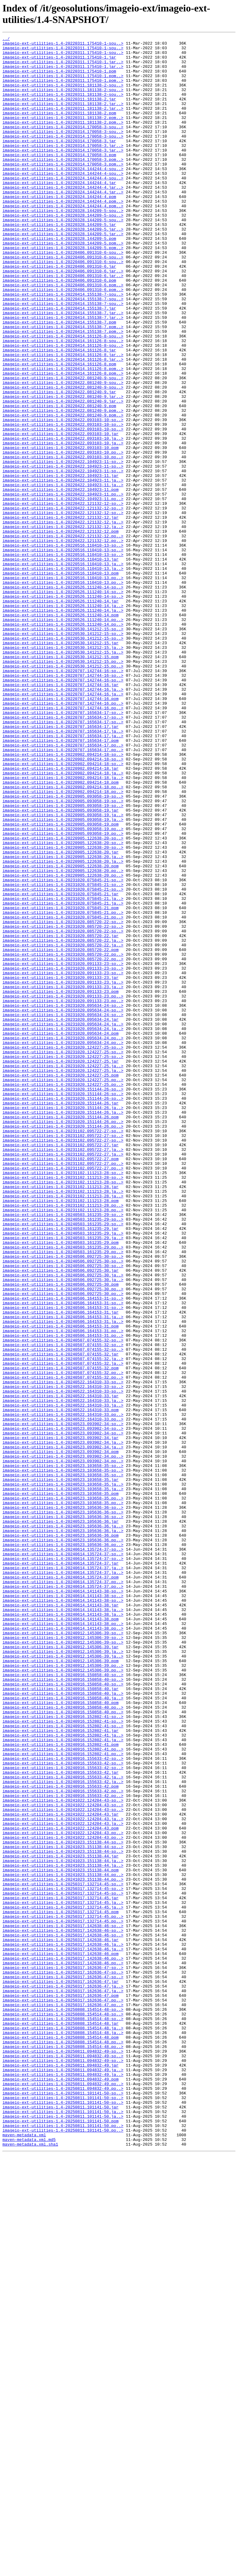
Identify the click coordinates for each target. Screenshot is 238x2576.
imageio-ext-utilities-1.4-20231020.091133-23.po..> (62, 1188)
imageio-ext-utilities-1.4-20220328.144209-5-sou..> (62, 246)
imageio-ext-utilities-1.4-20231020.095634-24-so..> (62, 1199)
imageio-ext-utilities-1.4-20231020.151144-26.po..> (62, 1339)
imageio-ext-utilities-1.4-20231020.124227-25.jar (60, 1266)
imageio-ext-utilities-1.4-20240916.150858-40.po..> (62, 2042)
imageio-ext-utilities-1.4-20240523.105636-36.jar (60, 1818)
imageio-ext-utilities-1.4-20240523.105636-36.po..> (62, 1841)
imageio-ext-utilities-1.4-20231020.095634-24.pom (60, 1233)
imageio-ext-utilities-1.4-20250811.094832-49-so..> (62, 2454)
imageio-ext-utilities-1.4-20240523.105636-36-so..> (62, 1802)
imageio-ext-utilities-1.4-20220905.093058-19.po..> (62, 987)
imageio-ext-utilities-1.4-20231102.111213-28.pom (60, 1434)
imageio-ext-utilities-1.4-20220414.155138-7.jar (59, 363)
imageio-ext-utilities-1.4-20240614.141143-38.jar (60, 1919)
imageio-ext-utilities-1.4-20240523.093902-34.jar (60, 1718)
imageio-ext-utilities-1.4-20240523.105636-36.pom (60, 1835)
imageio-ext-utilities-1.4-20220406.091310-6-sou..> (62, 296)
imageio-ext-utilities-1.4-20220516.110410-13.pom (60, 681)
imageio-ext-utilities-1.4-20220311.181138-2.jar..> (62, 117)
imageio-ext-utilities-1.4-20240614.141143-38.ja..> (62, 1924)
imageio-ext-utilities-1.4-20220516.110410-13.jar (60, 664)
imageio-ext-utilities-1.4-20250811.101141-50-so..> (62, 2505)
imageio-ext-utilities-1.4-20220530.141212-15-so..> (62, 748)
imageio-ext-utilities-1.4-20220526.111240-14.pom (60, 731)
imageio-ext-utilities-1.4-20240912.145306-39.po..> (62, 1991)
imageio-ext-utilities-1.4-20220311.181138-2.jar (59, 112)
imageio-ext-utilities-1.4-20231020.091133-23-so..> (62, 1149)
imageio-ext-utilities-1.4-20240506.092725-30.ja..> (62, 1523)
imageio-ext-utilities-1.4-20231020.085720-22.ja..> (62, 1121)
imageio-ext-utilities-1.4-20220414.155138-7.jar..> (62, 368)
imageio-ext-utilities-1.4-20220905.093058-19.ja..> (62, 971)
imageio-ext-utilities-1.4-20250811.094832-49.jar (60, 2471)
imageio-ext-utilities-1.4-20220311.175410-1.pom (59, 78)
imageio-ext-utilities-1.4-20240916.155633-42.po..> (62, 2142)
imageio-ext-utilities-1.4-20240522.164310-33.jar (60, 1668)
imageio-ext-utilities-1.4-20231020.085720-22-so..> (62, 1099)
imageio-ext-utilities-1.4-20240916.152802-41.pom (60, 2086)
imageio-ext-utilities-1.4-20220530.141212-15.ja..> (62, 770)
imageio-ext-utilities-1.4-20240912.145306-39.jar (60, 1969)
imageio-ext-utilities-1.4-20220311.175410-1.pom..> (62, 84)
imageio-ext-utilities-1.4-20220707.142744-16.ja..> (62, 820)
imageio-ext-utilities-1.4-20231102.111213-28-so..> (62, 1400)
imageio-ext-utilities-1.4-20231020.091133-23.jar (60, 1166)
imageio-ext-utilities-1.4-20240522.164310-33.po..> (62, 1690)
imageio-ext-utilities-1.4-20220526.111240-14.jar (60, 714)
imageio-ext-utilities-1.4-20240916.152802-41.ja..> (62, 2075)
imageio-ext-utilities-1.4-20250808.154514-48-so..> (62, 2404)
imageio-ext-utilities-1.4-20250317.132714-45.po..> (62, 2293)
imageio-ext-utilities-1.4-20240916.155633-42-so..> (62, 2103)
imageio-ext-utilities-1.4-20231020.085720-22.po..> (62, 1138)
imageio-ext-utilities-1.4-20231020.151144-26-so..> (62, 1300)
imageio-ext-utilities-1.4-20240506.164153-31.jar (60, 1567)
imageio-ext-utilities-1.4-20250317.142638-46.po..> (62, 2343)
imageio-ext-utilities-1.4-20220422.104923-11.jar (60, 563)
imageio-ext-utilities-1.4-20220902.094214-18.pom (60, 932)
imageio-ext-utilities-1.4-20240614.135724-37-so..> (62, 1852)
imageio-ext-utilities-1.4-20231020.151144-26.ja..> (62, 1322)
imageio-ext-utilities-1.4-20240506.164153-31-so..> (62, 1551)
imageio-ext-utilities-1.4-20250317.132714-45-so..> (62, 2254)
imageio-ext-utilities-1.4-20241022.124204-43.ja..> (62, 2175)
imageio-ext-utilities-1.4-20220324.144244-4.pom (59, 229)
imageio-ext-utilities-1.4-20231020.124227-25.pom (60, 1283)
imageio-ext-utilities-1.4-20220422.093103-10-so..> (62, 497)
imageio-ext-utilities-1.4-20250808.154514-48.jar (60, 2421)
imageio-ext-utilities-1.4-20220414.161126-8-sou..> (62, 396)
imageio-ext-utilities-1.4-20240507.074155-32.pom (60, 1634)
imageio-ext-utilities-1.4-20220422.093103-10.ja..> (62, 519)
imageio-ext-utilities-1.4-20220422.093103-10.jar (60, 513)
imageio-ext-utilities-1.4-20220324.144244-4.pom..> (62, 234)
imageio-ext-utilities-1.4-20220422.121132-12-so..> (62, 597)
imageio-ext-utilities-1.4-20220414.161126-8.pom (59, 430)
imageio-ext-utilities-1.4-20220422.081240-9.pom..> (62, 485)
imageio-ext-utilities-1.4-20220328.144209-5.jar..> (62, 268)
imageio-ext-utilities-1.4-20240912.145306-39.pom (60, 1986)
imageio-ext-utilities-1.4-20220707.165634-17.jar (60, 865)
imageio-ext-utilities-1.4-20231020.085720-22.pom (60, 1132)
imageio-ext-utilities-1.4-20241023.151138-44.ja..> (62, 2226)
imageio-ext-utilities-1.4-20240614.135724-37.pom (60, 1885)
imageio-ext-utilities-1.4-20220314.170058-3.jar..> (62, 167)
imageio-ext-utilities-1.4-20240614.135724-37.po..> (62, 1891)
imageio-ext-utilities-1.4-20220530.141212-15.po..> (62, 787)
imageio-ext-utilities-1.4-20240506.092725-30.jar (60, 1517)
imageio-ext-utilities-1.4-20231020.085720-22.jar (60, 1116)
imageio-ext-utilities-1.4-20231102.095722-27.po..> (62, 1389)
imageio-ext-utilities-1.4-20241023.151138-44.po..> (62, 2242)
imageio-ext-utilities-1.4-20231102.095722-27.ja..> (62, 1372)
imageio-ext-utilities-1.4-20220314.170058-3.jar (59, 162)
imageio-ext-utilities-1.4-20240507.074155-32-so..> (62, 1601)
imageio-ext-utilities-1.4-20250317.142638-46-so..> (62, 2304)
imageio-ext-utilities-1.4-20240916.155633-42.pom (60, 2136)
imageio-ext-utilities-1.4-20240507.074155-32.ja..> (62, 1623)
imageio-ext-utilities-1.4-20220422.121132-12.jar (60, 614)
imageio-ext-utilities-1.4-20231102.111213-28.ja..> (62, 1422)
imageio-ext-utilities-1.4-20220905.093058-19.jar (60, 965)
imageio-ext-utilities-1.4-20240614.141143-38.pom (60, 1936)
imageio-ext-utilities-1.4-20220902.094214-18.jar (60, 915)
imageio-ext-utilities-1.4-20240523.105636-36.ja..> (62, 1824)
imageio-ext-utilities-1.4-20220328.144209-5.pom (59, 279)
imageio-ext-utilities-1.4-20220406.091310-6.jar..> (62, 318)
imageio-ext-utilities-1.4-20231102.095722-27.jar (60, 1367)
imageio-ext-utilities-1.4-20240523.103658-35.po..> (62, 1791)
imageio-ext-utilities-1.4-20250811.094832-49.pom (60, 2488)
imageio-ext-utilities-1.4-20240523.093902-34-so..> (62, 1701)
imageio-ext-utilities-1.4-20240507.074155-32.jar (60, 1618)
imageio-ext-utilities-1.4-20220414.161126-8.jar (59, 413)
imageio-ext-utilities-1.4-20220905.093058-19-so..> (62, 948)
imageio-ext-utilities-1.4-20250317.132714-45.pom (60, 2287)
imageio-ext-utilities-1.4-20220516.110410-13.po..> (62, 686)
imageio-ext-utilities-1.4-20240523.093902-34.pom (60, 1735)
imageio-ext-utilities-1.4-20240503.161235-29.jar (60, 1467)
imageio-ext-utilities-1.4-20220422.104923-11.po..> (62, 586)
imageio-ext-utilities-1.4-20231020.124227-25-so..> (62, 1250)
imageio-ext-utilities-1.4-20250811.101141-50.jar (60, 2521)
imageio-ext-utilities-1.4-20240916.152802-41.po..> (62, 2092)
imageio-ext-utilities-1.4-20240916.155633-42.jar (60, 2120)
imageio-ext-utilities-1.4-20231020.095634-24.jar (60, 1216)
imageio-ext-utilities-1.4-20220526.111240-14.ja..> (62, 720)
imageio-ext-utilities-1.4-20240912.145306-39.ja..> (62, 1975)
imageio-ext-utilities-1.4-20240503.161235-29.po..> (62, 1489)
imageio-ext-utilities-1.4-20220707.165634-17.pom (60, 881)
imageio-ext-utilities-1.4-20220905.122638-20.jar (60, 1015)
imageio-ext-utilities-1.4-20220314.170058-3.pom (59, 179)
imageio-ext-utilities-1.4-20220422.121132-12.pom (60, 630)
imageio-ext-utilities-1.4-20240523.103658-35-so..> (62, 1752)
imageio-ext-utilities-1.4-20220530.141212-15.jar (60, 764)
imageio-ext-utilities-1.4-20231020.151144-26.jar (60, 1316)
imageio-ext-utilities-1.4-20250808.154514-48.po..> (62, 2443)
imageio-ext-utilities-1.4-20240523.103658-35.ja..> (62, 1774)
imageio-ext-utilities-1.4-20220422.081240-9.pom (59, 480)
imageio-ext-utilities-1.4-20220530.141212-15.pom (60, 781)
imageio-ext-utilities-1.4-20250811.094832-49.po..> (62, 2493)
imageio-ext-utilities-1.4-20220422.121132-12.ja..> (62, 619)
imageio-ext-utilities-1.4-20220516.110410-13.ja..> (62, 669)
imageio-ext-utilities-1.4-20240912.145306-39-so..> (62, 1952)
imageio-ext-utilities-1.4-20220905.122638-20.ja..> (62, 1021)
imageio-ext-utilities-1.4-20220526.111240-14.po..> (62, 736)
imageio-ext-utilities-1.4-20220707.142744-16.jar (60, 814)
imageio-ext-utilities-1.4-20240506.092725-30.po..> (62, 1540)
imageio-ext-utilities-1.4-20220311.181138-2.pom (59, 128)
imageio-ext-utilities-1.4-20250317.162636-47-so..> (62, 2354)
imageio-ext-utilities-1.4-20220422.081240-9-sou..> (62, 446)
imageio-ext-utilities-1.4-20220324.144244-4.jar (59, 212)
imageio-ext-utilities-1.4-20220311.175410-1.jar (59, 61)
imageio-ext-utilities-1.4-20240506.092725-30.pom (60, 1534)
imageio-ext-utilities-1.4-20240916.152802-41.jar (60, 2069)
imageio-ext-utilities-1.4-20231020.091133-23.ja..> (62, 1171)
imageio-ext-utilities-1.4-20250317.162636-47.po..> (62, 2393)
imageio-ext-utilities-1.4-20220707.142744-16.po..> (62, 837)
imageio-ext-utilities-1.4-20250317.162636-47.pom (60, 2387)
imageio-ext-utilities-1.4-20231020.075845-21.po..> (62, 1088)
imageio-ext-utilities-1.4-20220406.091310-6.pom (59, 329)
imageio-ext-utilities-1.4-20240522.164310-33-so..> (62, 1651)
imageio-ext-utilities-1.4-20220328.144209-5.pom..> (62, 285)
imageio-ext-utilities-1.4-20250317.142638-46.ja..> (62, 2326)
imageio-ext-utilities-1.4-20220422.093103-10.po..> (62, 536)
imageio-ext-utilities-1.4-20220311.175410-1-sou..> (62, 45)
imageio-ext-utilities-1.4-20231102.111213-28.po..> (62, 1439)
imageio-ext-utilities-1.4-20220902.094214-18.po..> (62, 937)
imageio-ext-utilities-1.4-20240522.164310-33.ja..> (62, 1673)
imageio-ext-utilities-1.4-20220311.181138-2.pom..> (62, 134)
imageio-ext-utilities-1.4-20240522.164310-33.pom (60, 1685)
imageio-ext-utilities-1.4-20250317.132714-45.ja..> (62, 2276)
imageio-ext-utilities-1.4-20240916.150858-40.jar (60, 2019)
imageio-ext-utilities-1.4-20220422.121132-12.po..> (62, 636)
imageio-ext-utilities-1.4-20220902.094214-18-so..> (62, 898)
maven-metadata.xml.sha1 (30, 2566)
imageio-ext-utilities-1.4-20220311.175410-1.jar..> (62, 67)
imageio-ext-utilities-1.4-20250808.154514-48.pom (60, 2438)
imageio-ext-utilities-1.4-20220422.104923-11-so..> (62, 547)
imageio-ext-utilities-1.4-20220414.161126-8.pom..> (62, 435)
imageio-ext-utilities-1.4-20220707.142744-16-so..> (62, 798)
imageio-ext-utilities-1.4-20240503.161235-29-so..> (62, 1450)
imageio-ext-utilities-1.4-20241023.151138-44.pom (60, 2237)
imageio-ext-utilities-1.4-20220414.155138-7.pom (59, 379)
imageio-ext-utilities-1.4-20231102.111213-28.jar (60, 1417)
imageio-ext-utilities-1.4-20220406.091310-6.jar (59, 312)
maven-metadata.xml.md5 (29, 2560)
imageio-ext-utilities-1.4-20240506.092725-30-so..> (62, 1501)
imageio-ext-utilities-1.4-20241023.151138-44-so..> (62, 2203)
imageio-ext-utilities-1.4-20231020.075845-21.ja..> (62, 1071)
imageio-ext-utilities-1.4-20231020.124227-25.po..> (62, 1289)
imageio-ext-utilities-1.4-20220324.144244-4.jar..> (62, 218)
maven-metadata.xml (24, 2555)
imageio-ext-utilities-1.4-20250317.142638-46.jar (60, 2320)
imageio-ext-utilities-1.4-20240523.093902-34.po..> (62, 1740)
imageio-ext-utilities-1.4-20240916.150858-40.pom (60, 2036)
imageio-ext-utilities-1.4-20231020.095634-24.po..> (62, 1238)
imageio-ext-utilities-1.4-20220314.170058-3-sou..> (62, 145)
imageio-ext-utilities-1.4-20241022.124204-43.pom (60, 2187)
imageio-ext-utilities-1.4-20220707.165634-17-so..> (62, 848)
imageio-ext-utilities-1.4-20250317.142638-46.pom (60, 2337)
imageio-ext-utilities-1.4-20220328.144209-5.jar (59, 262)
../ (6, 39)
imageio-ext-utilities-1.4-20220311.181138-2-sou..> (62, 95)
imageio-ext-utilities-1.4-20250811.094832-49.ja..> (62, 2477)
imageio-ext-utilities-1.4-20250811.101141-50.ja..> (62, 2527)
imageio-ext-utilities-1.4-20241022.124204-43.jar (60, 2170)
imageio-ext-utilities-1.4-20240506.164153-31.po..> (62, 1590)
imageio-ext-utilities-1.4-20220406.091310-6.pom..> (62, 335)
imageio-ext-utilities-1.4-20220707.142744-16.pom (60, 831)
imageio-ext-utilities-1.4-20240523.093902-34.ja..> (62, 1724)
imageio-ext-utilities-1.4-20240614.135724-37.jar (60, 1869)
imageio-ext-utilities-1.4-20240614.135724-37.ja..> (62, 1874)
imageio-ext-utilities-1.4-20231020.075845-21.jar (60, 1065)
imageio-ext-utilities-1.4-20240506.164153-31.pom (60, 1584)
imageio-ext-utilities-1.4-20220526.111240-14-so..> (62, 697)
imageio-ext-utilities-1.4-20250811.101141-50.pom (60, 2538)
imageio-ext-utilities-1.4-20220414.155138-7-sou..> (62, 346)
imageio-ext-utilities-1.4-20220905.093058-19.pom (60, 982)
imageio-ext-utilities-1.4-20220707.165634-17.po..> (62, 887)
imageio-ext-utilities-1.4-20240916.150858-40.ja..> (62, 2025)
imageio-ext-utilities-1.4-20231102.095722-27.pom (60, 1383)
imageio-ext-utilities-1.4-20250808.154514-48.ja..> (62, 2426)
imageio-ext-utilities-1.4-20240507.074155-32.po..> (62, 1640)
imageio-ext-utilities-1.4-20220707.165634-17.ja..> (62, 870)
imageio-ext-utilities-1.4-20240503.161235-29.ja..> (62, 1473)
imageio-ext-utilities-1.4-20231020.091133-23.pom (60, 1183)
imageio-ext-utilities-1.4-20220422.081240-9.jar (59, 463)
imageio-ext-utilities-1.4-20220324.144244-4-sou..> (62, 195)
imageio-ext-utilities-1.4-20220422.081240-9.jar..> (62, 469)
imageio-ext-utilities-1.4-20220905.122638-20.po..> (62, 1038)
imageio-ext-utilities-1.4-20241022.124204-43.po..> (62, 2192)
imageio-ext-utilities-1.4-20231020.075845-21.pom (60, 1082)
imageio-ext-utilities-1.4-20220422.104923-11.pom (60, 580)
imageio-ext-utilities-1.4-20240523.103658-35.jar (60, 1768)
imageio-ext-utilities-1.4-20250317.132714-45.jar (60, 2270)
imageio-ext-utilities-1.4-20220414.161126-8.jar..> (62, 418)
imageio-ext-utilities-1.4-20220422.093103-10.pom (60, 530)
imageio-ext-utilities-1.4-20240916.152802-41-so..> (62, 2053)
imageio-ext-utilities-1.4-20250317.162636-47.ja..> (62, 2376)
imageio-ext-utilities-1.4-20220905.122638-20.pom (60, 1032)
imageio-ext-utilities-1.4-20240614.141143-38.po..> (62, 1941)
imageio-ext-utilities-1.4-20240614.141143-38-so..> (62, 1902)
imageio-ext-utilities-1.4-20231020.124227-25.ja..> (62, 1272)
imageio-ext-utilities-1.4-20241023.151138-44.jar (60, 2220)
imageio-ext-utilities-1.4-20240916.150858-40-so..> (62, 2003)
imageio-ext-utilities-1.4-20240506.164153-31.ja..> (62, 1573)
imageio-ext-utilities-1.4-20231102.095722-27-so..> (62, 1350)
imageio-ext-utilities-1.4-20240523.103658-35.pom (60, 1785)
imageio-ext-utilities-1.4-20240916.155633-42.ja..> (62, 2125)
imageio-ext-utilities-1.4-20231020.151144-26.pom (60, 1333)
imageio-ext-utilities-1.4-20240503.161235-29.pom (60, 1484)
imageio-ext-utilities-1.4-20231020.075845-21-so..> (62, 1049)
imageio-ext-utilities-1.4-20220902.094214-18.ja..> (62, 920)
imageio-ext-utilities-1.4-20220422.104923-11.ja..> (62, 569)
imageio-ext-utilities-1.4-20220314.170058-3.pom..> (62, 184)
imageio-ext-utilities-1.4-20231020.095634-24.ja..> (62, 1222)
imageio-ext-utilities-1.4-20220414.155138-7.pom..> (62, 385)
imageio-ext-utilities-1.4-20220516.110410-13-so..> (62, 647)
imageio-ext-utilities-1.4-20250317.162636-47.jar (60, 2371)
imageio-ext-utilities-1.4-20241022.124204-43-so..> (62, 2153)
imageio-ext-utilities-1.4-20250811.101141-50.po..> (62, 2544)
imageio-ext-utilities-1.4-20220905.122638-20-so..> (62, 999)
